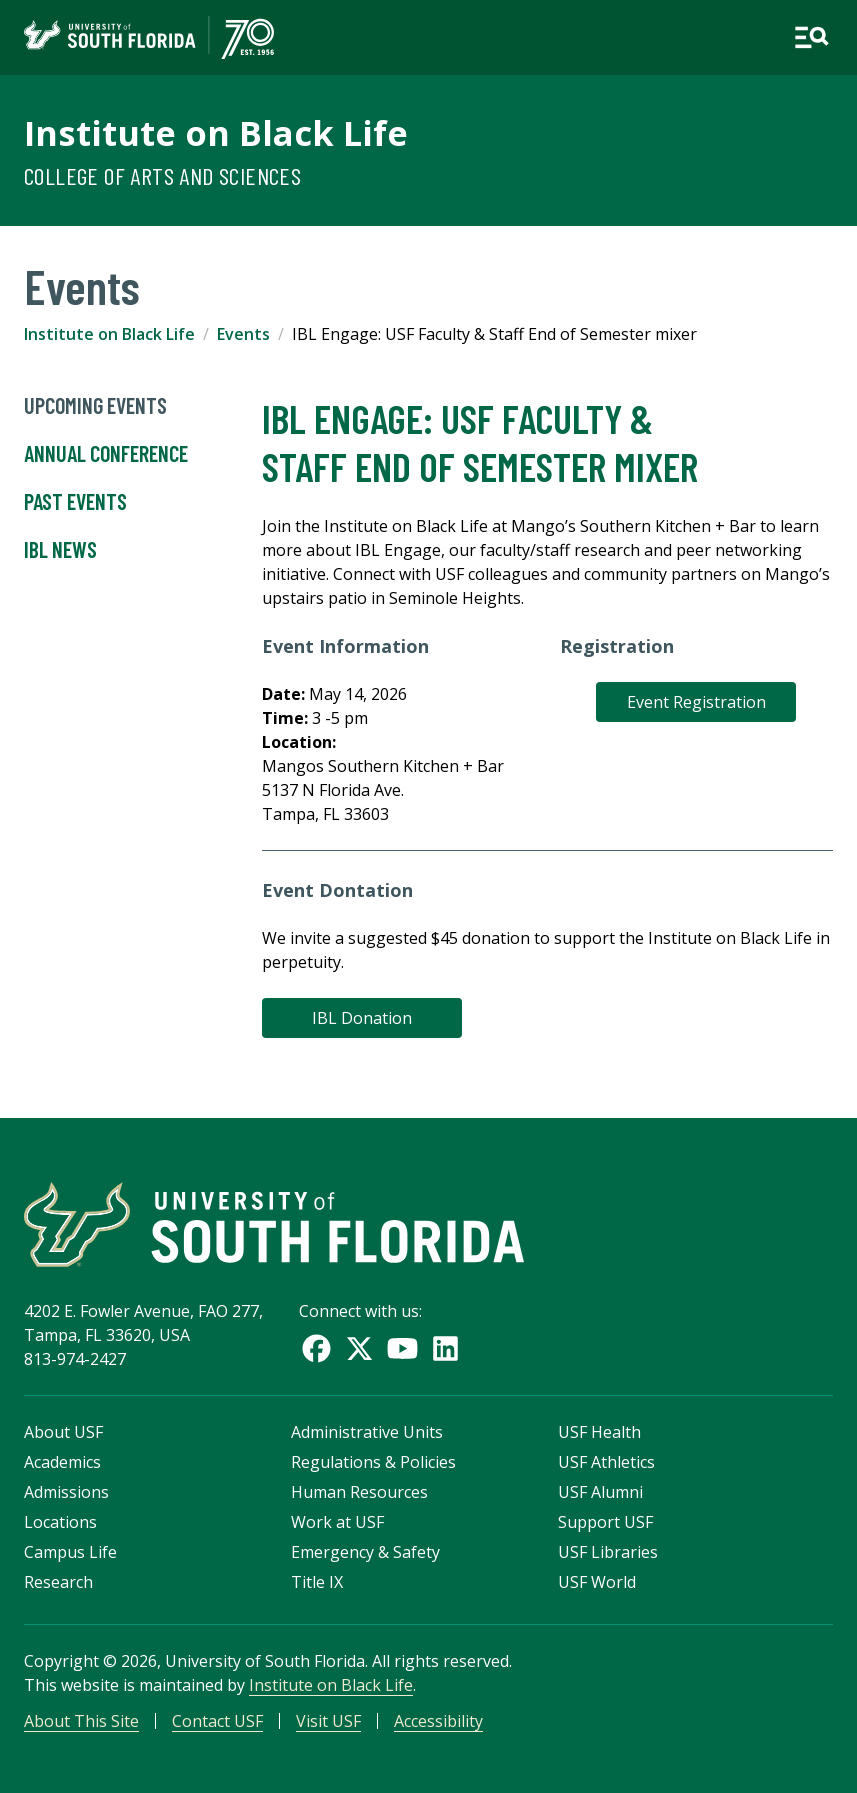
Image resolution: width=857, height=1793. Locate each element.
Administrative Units (367, 1432)
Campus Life (70, 1552)
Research (58, 1582)
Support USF (605, 1522)
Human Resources (359, 1492)
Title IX (317, 1582)
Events (243, 334)
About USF (63, 1432)
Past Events (75, 502)
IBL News (60, 550)
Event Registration (696, 702)
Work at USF (337, 1522)
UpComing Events (95, 406)
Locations (60, 1522)
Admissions (66, 1492)
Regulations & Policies (373, 1462)
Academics (62, 1462)
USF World (597, 1582)
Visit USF (328, 1721)
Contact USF (217, 1721)
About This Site (81, 1721)
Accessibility (438, 1721)
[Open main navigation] (811, 37)
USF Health (599, 1432)
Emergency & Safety (365, 1552)
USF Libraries (608, 1552)
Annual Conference (106, 454)
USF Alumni (600, 1492)
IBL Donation (362, 1018)
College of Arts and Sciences (162, 175)
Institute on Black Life (216, 132)
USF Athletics (606, 1462)
